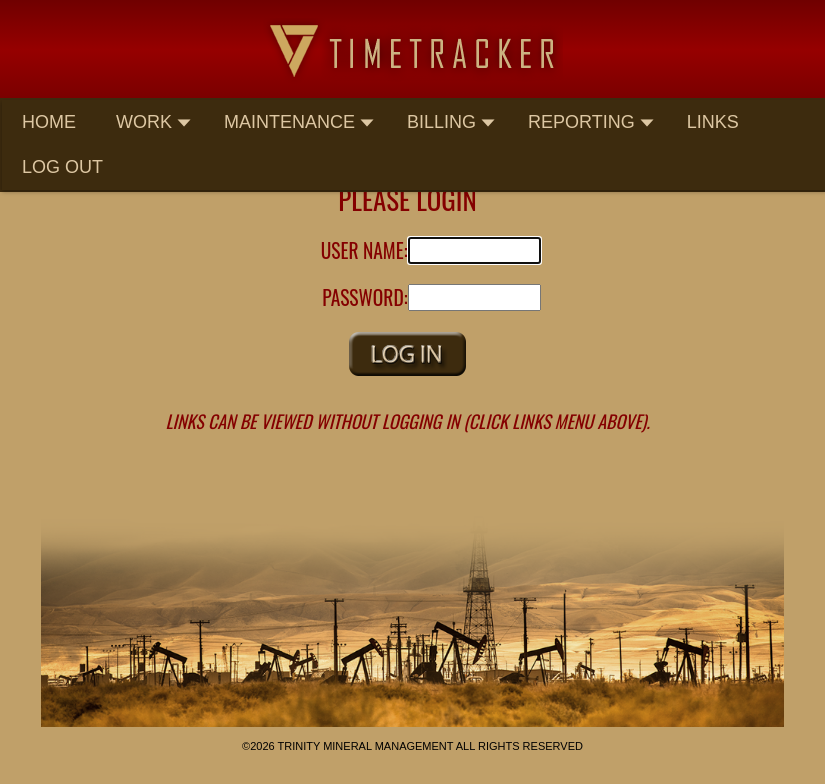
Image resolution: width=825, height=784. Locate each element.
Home (49, 122)
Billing (451, 122)
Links (713, 122)
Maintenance (299, 122)
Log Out (62, 167)
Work (154, 122)
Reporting (591, 122)
